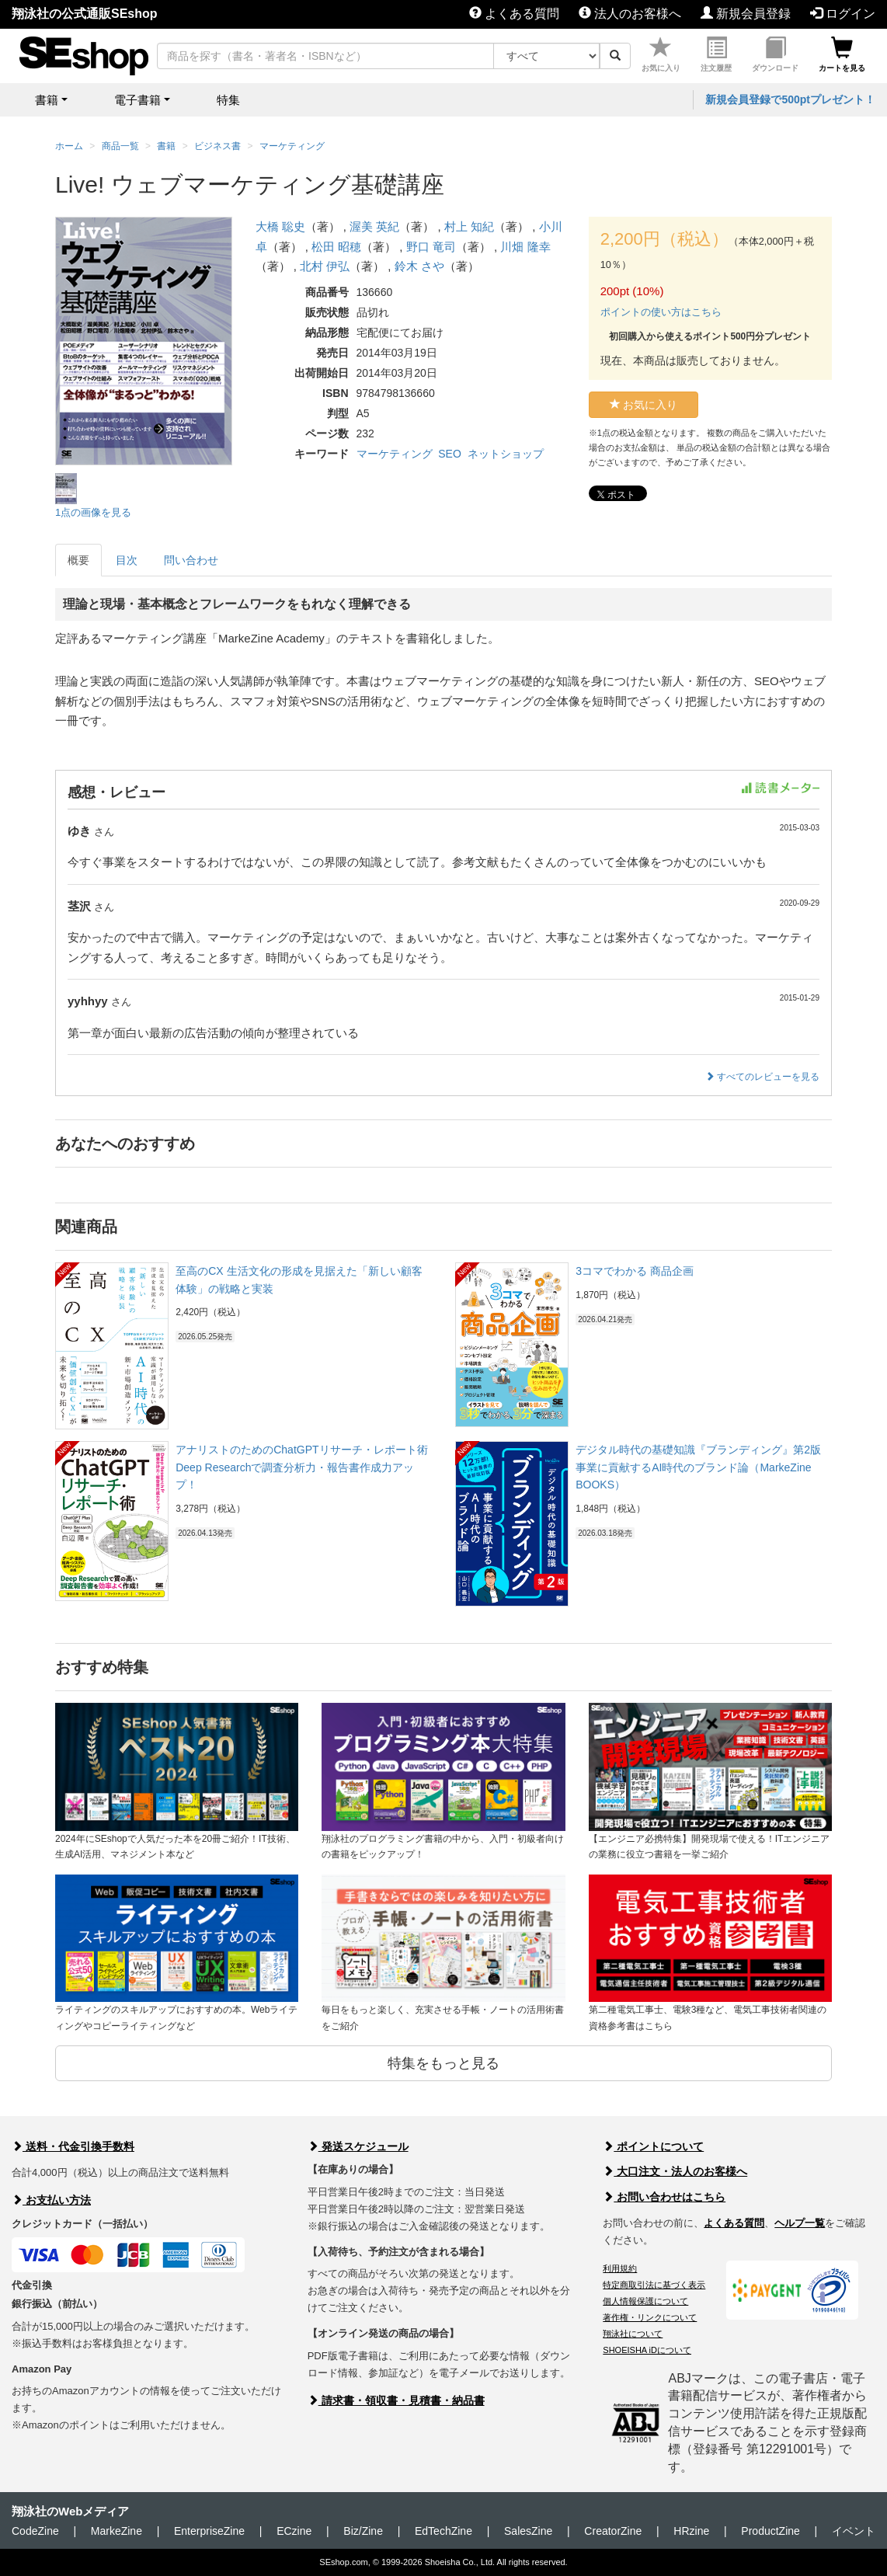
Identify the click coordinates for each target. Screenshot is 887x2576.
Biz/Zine (363, 2531)
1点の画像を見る (93, 512)
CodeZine (35, 2531)
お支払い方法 (51, 2200)
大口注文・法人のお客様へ (675, 2171)
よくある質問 (514, 13)
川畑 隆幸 (525, 246)
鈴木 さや (419, 266)
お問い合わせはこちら (664, 2197)
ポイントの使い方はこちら (661, 312)
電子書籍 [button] (137, 99)
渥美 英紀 (374, 226)
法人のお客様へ (630, 13)
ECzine (294, 2531)
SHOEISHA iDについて (647, 2350)
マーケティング (395, 453)
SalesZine (528, 2531)
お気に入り (661, 54)
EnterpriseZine (209, 2531)
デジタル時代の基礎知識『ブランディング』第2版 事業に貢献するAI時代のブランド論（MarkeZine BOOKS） (698, 1467)
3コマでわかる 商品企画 (635, 1271)
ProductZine (770, 2531)
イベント (853, 2531)
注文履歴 (716, 54)
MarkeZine (116, 2531)
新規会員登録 (746, 13)
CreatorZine (613, 2531)
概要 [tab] (78, 560)
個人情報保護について (645, 2301)
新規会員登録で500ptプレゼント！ (790, 99)
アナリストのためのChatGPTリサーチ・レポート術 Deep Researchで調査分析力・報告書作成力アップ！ (301, 1467)
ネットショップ (506, 453)
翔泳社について (633, 2333)
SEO (449, 453)
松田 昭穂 (336, 246)
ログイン (842, 13)
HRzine (691, 2531)
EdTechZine (443, 2531)
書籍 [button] (46, 99)
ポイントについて (653, 2146)
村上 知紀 (469, 226)
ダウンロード (775, 54)
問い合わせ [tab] (191, 560)
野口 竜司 (431, 246)
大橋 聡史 (280, 226)
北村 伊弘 (325, 266)
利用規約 (620, 2268)
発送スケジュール (358, 2146)
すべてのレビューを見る (762, 1076)
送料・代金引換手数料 (73, 2146)
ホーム (69, 146)
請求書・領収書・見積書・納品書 (396, 2400)
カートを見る (842, 54)
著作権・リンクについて (650, 2317)
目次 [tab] (126, 560)
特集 (228, 99)
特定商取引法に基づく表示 (654, 2284)
